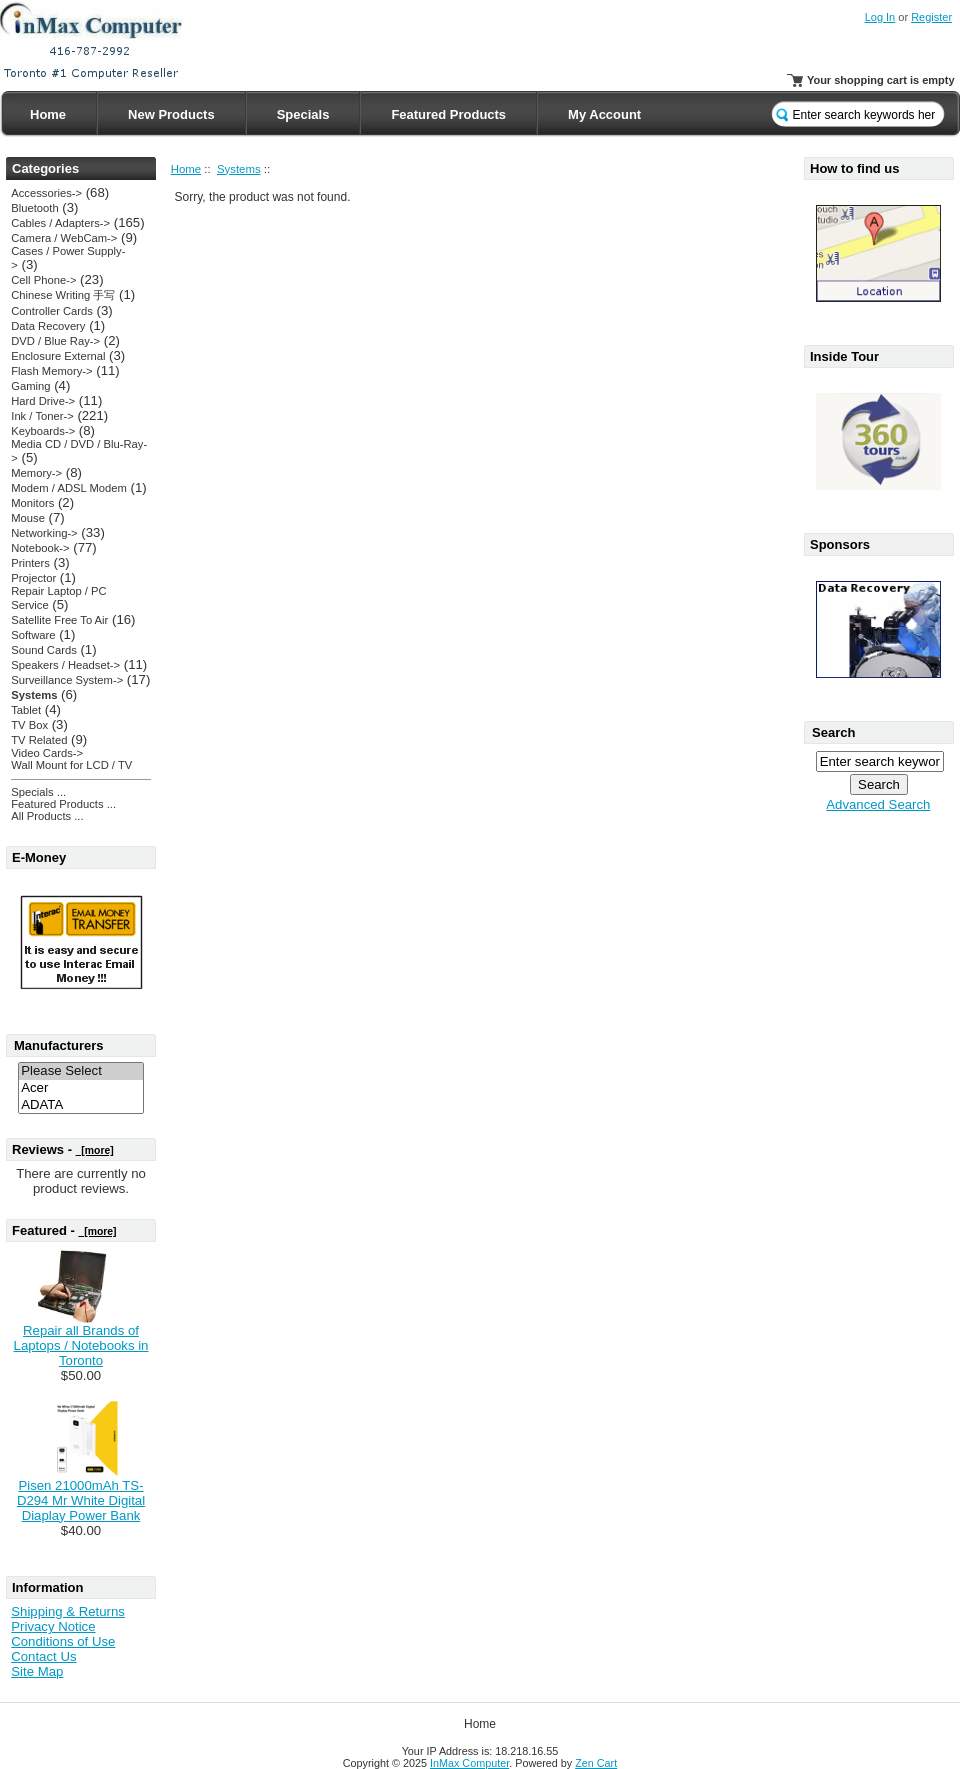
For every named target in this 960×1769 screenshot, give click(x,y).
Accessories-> (46, 193)
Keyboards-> (43, 431)
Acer (81, 1088)
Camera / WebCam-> (64, 238)
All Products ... (47, 816)
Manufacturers (59, 1045)
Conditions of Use (63, 1641)
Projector (33, 578)
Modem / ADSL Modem (69, 488)
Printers (30, 563)
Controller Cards (52, 311)
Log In (880, 17)
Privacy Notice (53, 1626)
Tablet (26, 710)
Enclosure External (58, 356)
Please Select (81, 1071)
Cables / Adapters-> (60, 223)
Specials (303, 114)
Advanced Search (878, 804)
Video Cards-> (47, 753)
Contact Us (43, 1656)
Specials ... (38, 792)
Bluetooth (34, 208)
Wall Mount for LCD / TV (71, 765)
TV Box (29, 725)
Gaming (30, 386)
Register (931, 17)
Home (48, 114)
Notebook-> (40, 548)
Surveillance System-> (67, 680)
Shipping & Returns (68, 1611)
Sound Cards (43, 650)
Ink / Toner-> (42, 416)
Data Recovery (48, 326)
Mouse (28, 518)
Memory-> (36, 473)
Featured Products (448, 114)
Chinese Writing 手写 (63, 295)
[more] (95, 1150)
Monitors (32, 503)
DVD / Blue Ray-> (55, 341)
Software (33, 635)
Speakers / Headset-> (65, 665)
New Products (171, 114)
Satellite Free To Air (59, 620)
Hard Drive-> (43, 401)
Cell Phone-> (43, 280)
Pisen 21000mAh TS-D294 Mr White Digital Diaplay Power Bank (81, 1500)
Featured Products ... (63, 804)
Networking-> (44, 533)
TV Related (39, 740)
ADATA (81, 1105)
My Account (604, 114)
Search (833, 732)
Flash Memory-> (51, 371)
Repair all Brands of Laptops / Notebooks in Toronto (81, 1345)
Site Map (37, 1671)
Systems (239, 169)
